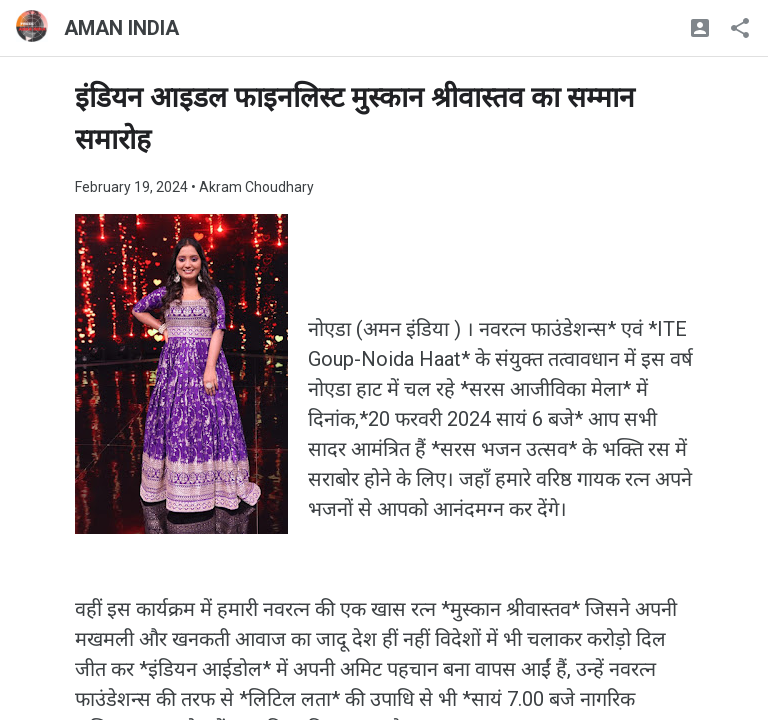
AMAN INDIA (121, 28)
